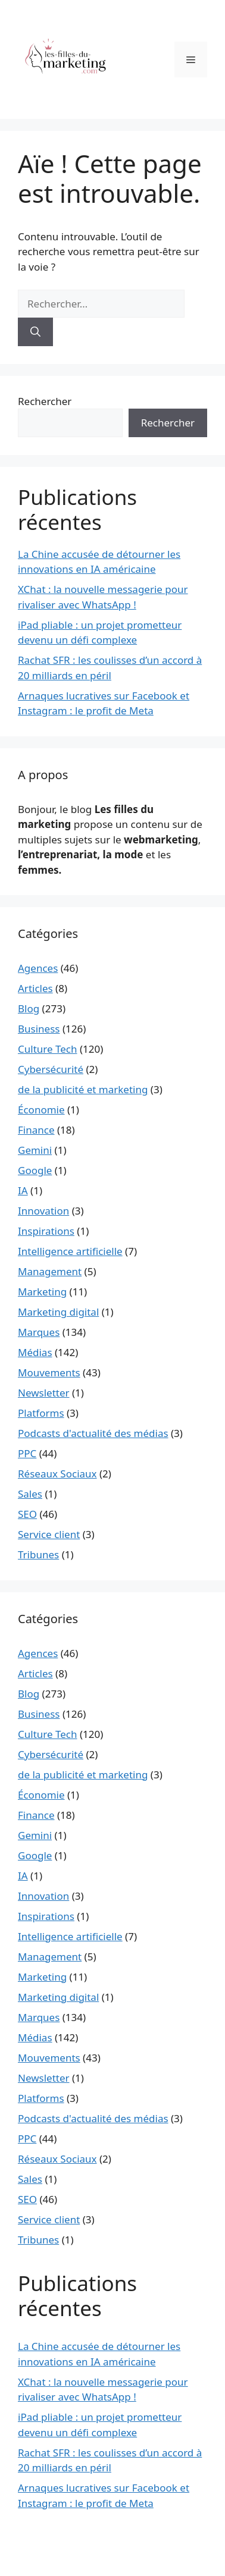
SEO (27, 1514)
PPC (27, 1453)
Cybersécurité (50, 1069)
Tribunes (38, 1554)
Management (50, 1271)
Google (35, 1170)
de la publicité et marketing (83, 1089)
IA (23, 1190)
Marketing (42, 1291)
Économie (41, 1109)
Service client (49, 1534)
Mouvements (49, 1372)
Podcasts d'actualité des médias (93, 1433)
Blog (28, 1008)
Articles (35, 988)
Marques (39, 1332)
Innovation (43, 1211)
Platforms (41, 1413)
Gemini (35, 1150)
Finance (36, 1130)
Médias (35, 1352)
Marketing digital (58, 1312)
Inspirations (46, 1231)
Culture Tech (47, 1049)
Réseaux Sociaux (57, 1473)
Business (39, 1029)
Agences (38, 968)
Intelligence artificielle (70, 1251)
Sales (30, 1494)
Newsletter (44, 1393)
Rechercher (44, 401)
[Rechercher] (35, 332)
